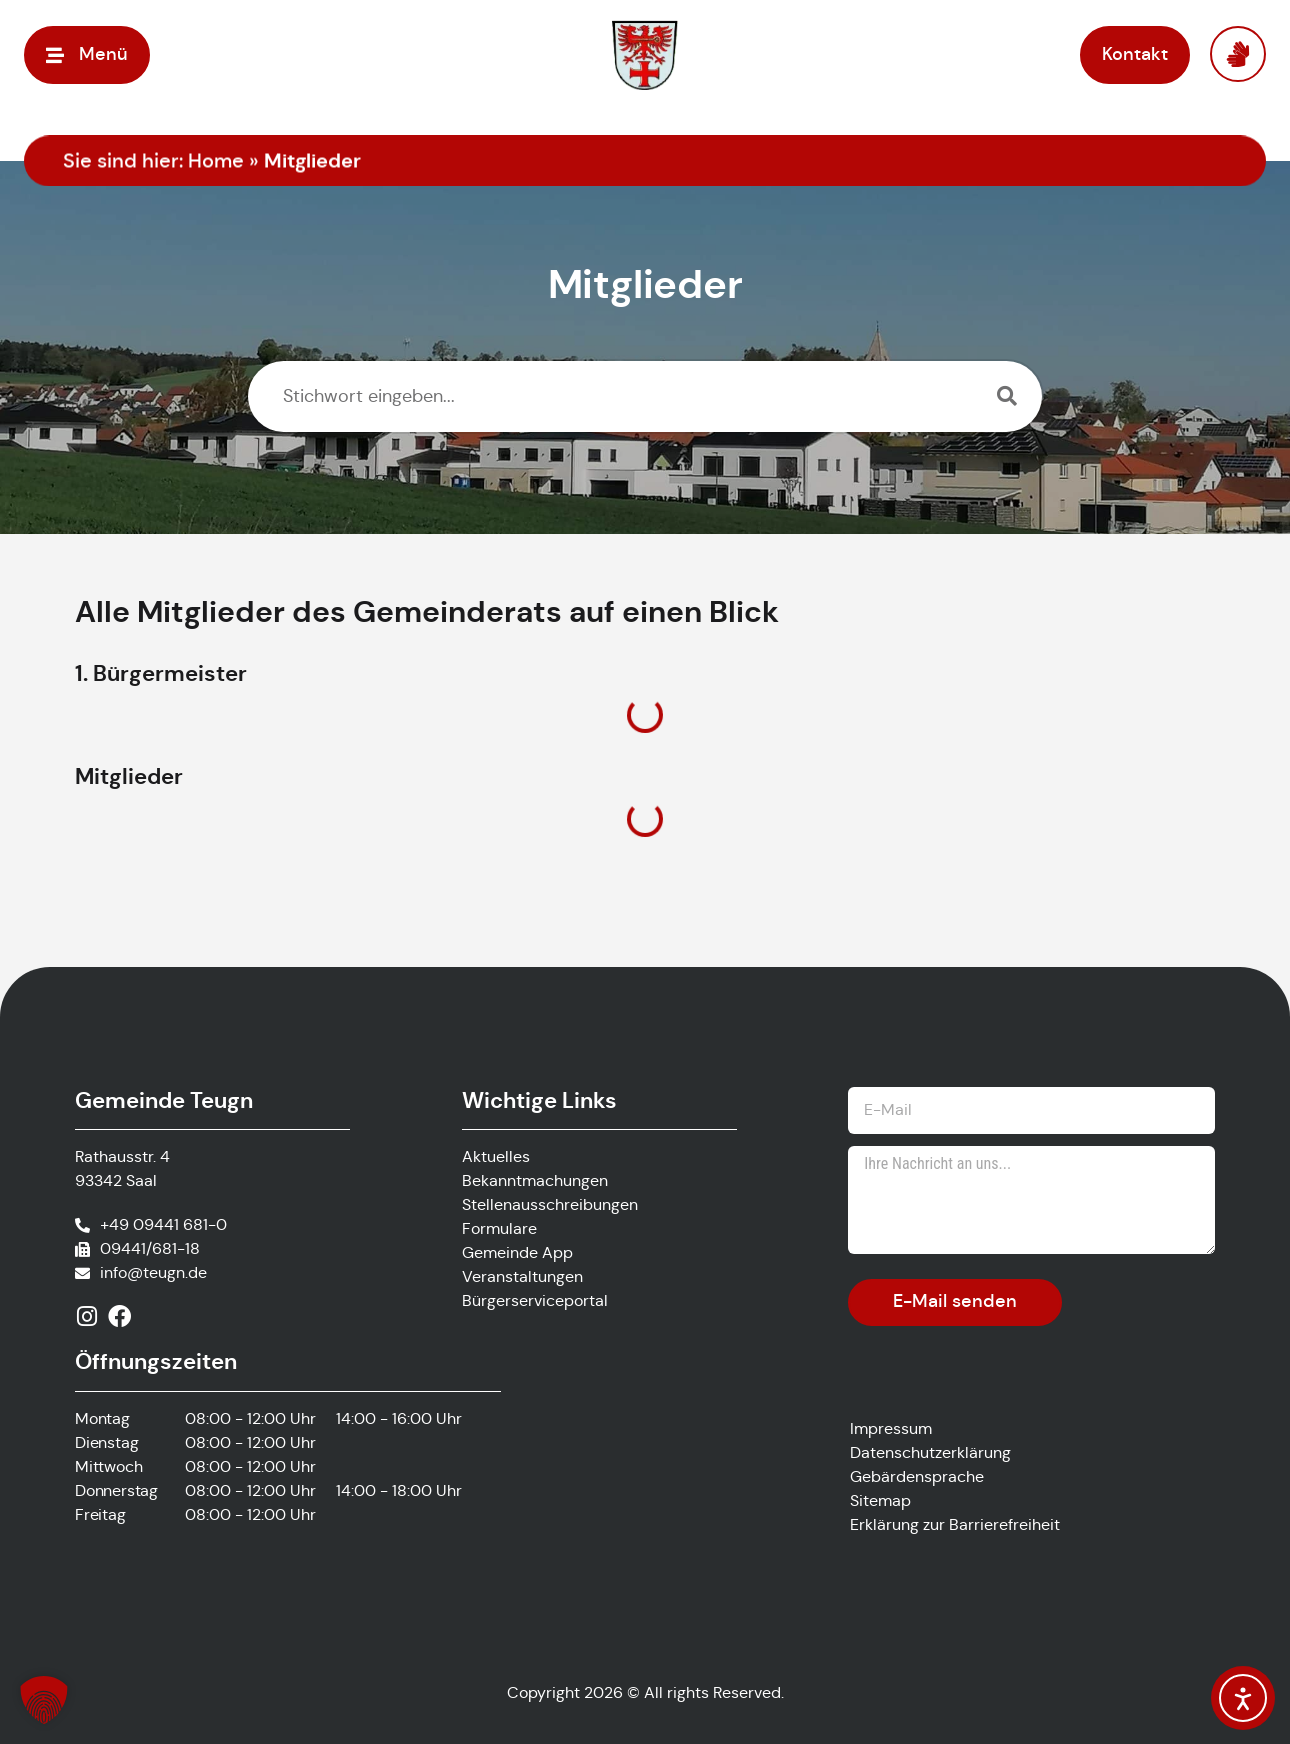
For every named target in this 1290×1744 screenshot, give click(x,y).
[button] (87, 54)
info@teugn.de (153, 1272)
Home (216, 161)
